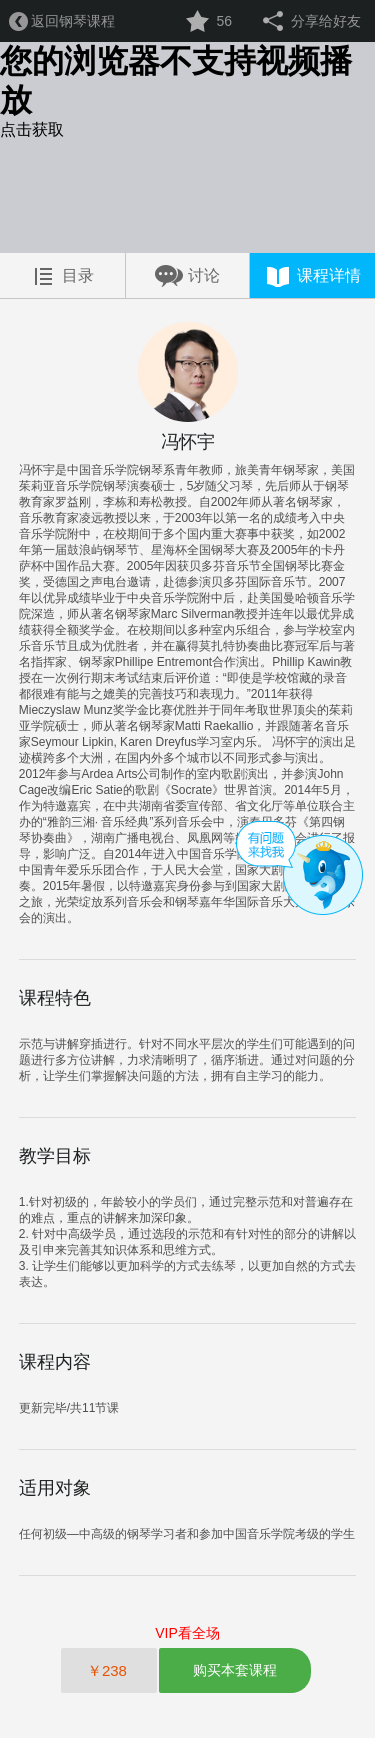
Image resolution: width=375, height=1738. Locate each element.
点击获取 (32, 129)
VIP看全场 (187, 1633)
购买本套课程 (235, 1670)
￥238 (109, 1670)
